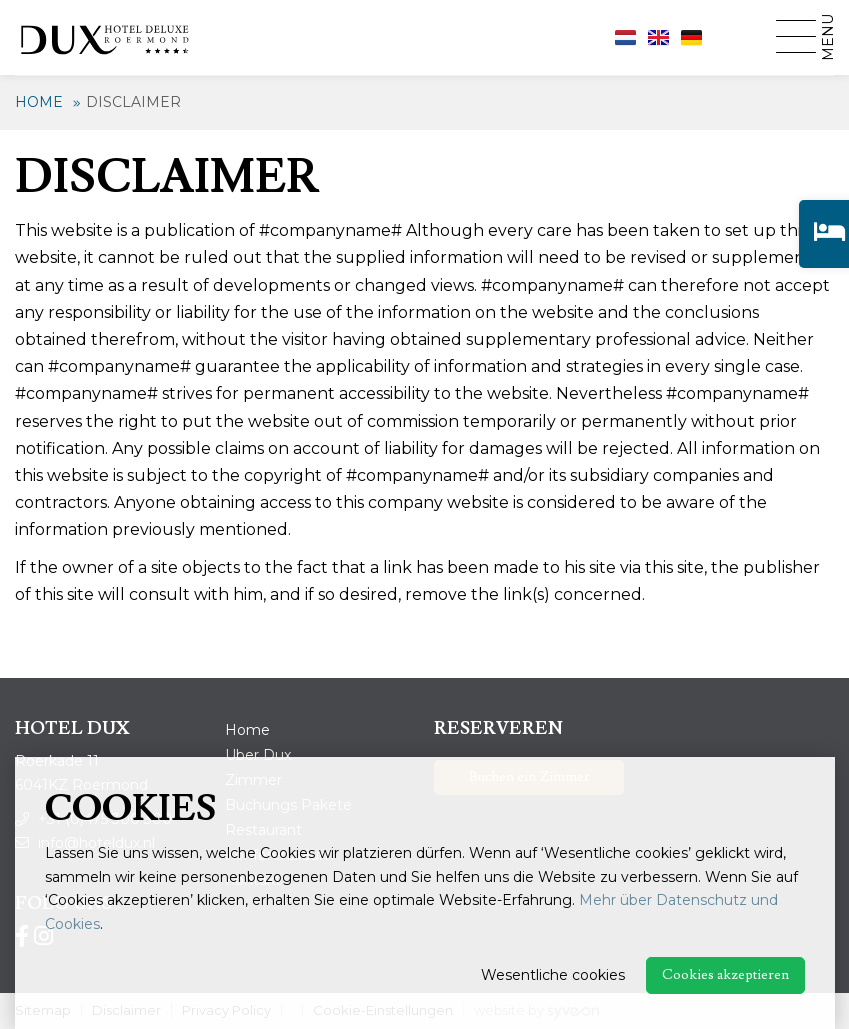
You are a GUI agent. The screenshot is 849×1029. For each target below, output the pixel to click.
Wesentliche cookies (553, 975)
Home (39, 102)
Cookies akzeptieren (725, 975)
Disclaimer (133, 102)
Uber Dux (258, 755)
